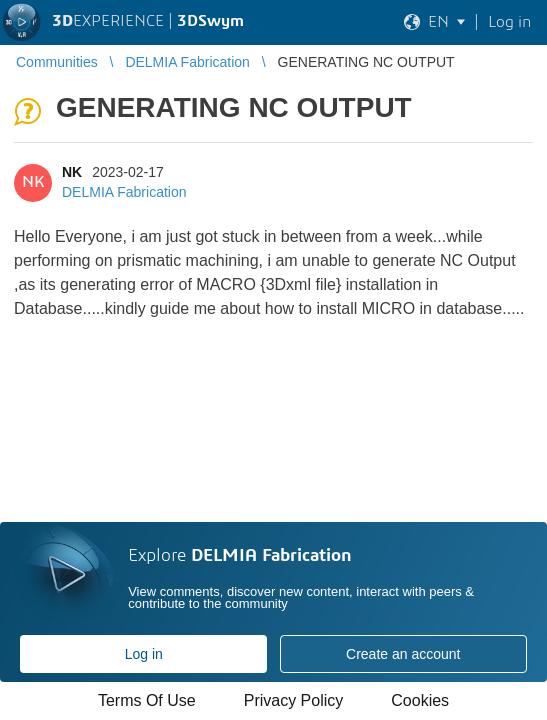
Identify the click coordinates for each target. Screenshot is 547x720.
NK (72, 172)
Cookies (420, 700)
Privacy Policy (294, 700)
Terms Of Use (147, 700)
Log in (144, 654)
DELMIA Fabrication (124, 192)
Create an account (403, 654)
